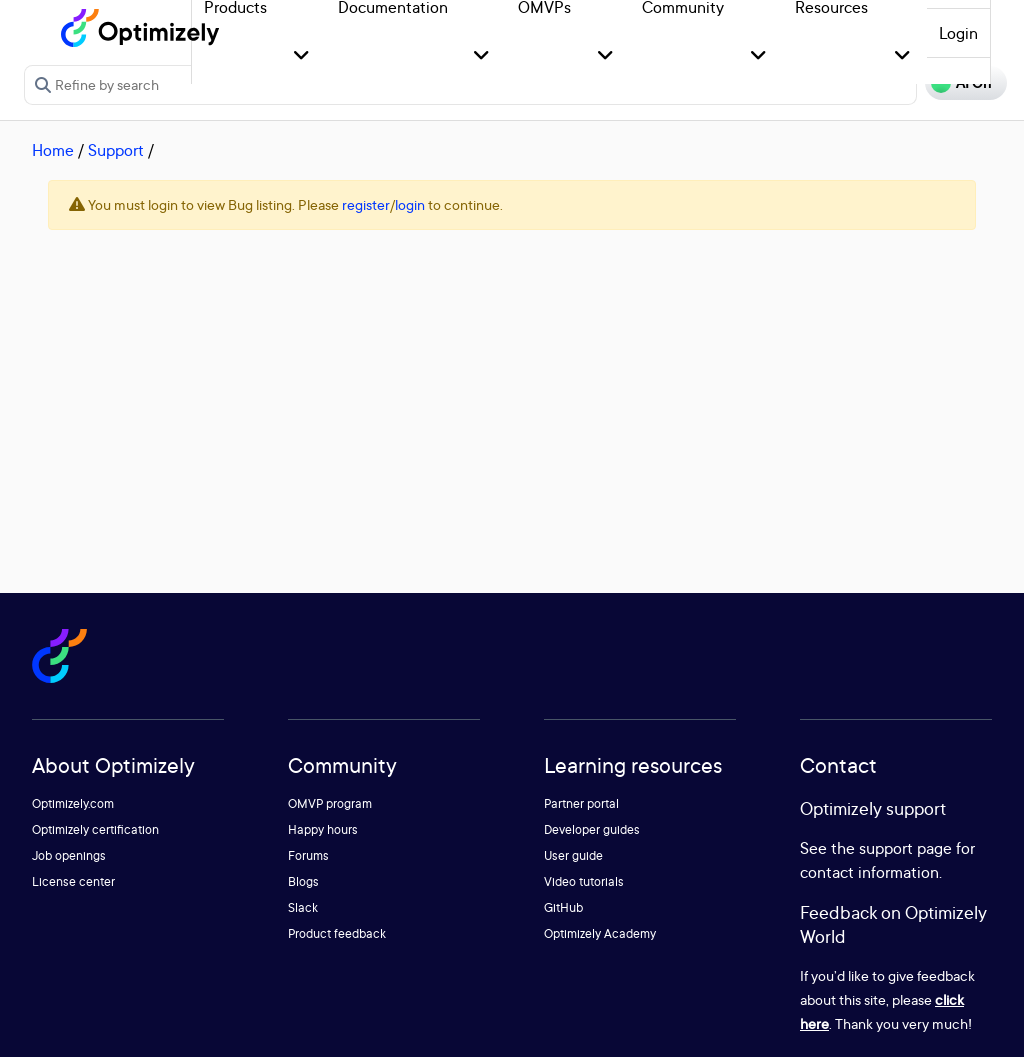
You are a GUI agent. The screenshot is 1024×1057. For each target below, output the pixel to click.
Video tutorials (584, 881)
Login (958, 33)
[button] (301, 56)
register (366, 204)
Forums (308, 855)
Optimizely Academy (600, 933)
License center (73, 881)
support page (905, 848)
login (410, 204)
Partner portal (581, 803)
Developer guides (592, 829)
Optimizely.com (73, 803)
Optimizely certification (95, 829)
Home (53, 150)
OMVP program (330, 803)
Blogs (303, 881)
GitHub (563, 907)
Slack (303, 907)
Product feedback (337, 933)
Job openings (69, 855)
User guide (573, 855)
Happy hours (323, 829)
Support (116, 150)
